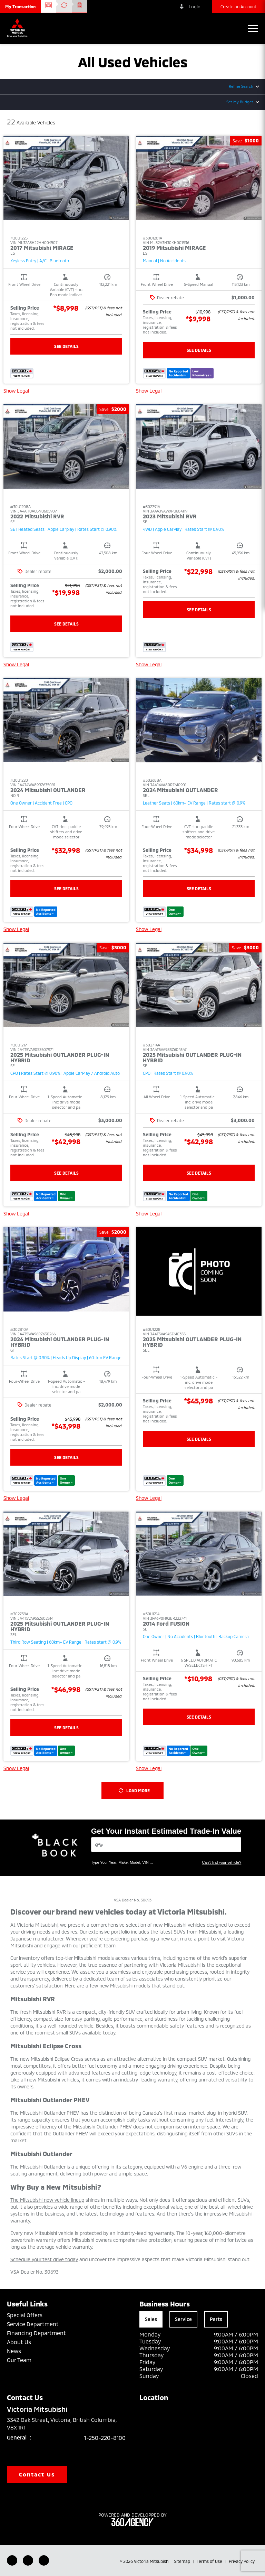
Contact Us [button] (37, 2474)
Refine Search (241, 86)
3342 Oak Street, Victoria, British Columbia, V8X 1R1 (62, 2423)
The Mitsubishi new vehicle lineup (47, 2200)
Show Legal (16, 390)
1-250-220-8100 (105, 2437)
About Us (19, 2342)
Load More (134, 1790)
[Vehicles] (166, 1844)
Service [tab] (183, 2319)
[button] (20, 6)
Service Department (33, 2324)
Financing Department (36, 2333)
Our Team (19, 2360)
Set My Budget (239, 102)
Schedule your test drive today (44, 2259)
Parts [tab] (216, 2319)
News (14, 2351)
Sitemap (182, 2561)
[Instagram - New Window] (44, 2560)
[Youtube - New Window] (28, 2560)
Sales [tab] (151, 2319)
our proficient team (94, 1945)
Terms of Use (210, 2561)
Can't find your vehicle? (221, 1862)
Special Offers (24, 2315)
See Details (66, 346)
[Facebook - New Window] (12, 2560)
